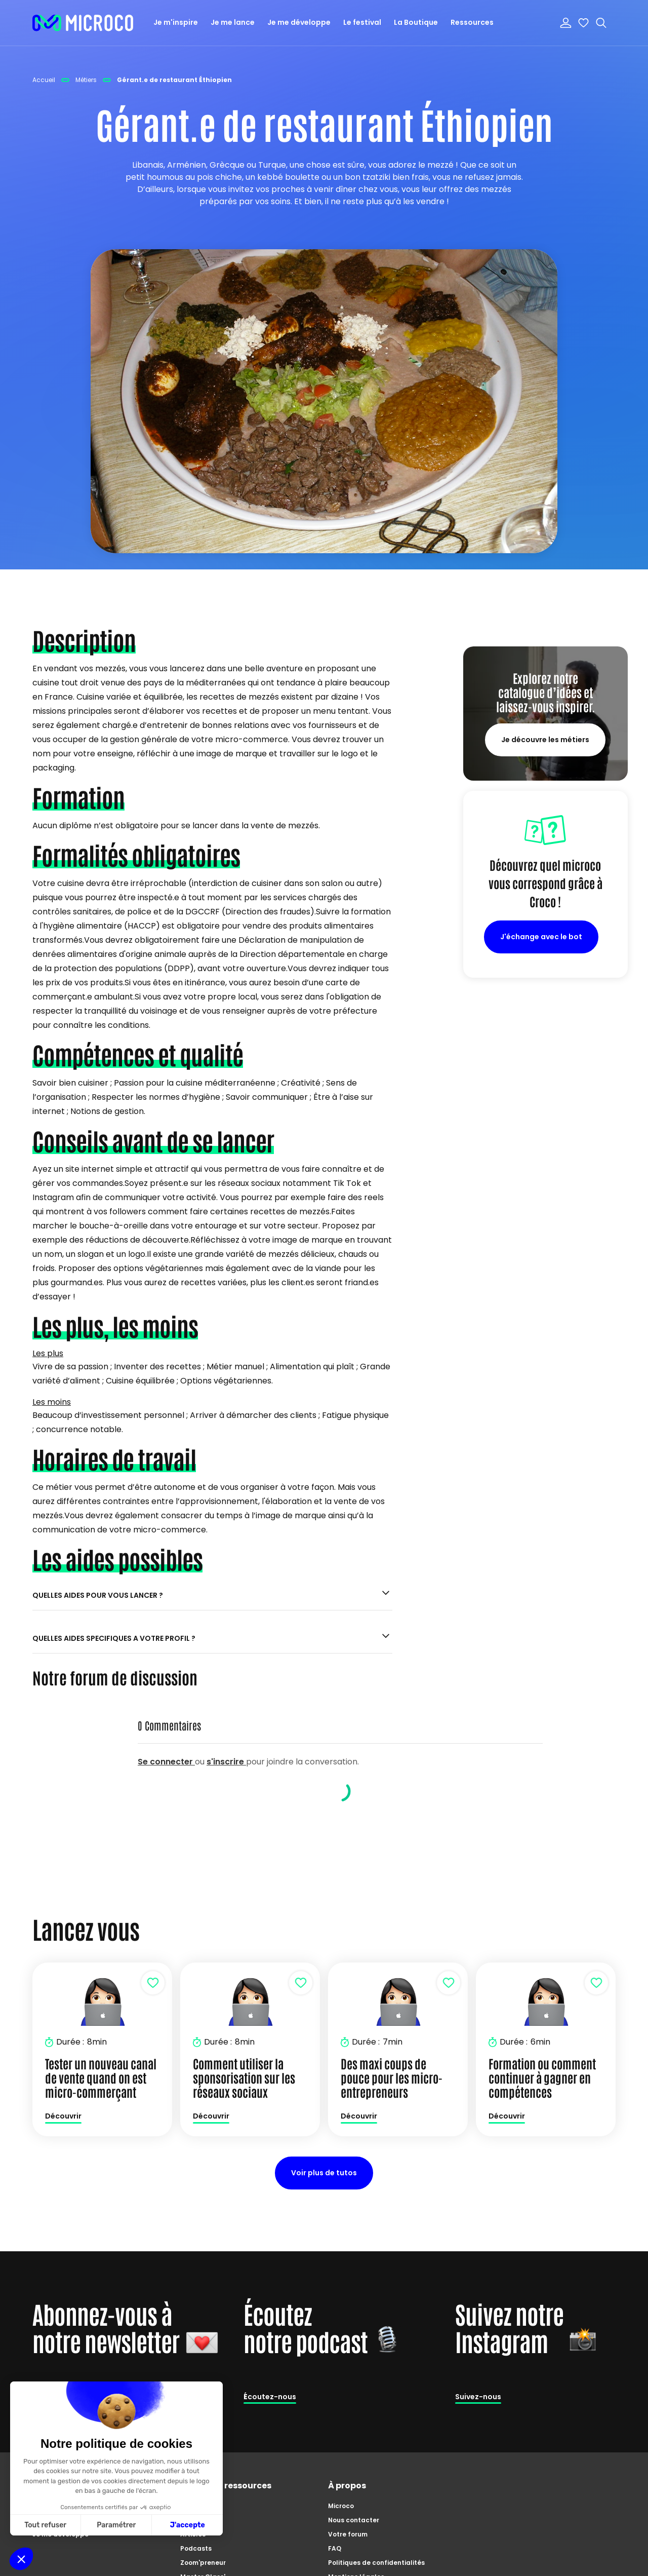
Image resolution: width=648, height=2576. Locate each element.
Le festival (362, 22)
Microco (341, 2506)
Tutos (189, 2520)
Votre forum (348, 2534)
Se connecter (166, 1761)
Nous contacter (353, 2520)
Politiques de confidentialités (376, 2562)
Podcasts (196, 2548)
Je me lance (233, 22)
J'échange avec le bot (541, 937)
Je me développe (299, 22)
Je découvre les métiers (545, 740)
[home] (83, 22)
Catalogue (198, 2506)
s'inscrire (226, 1761)
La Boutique (416, 22)
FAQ (334, 2548)
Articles (193, 2534)
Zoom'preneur (203, 2562)
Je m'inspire (175, 22)
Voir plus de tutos (324, 2173)
